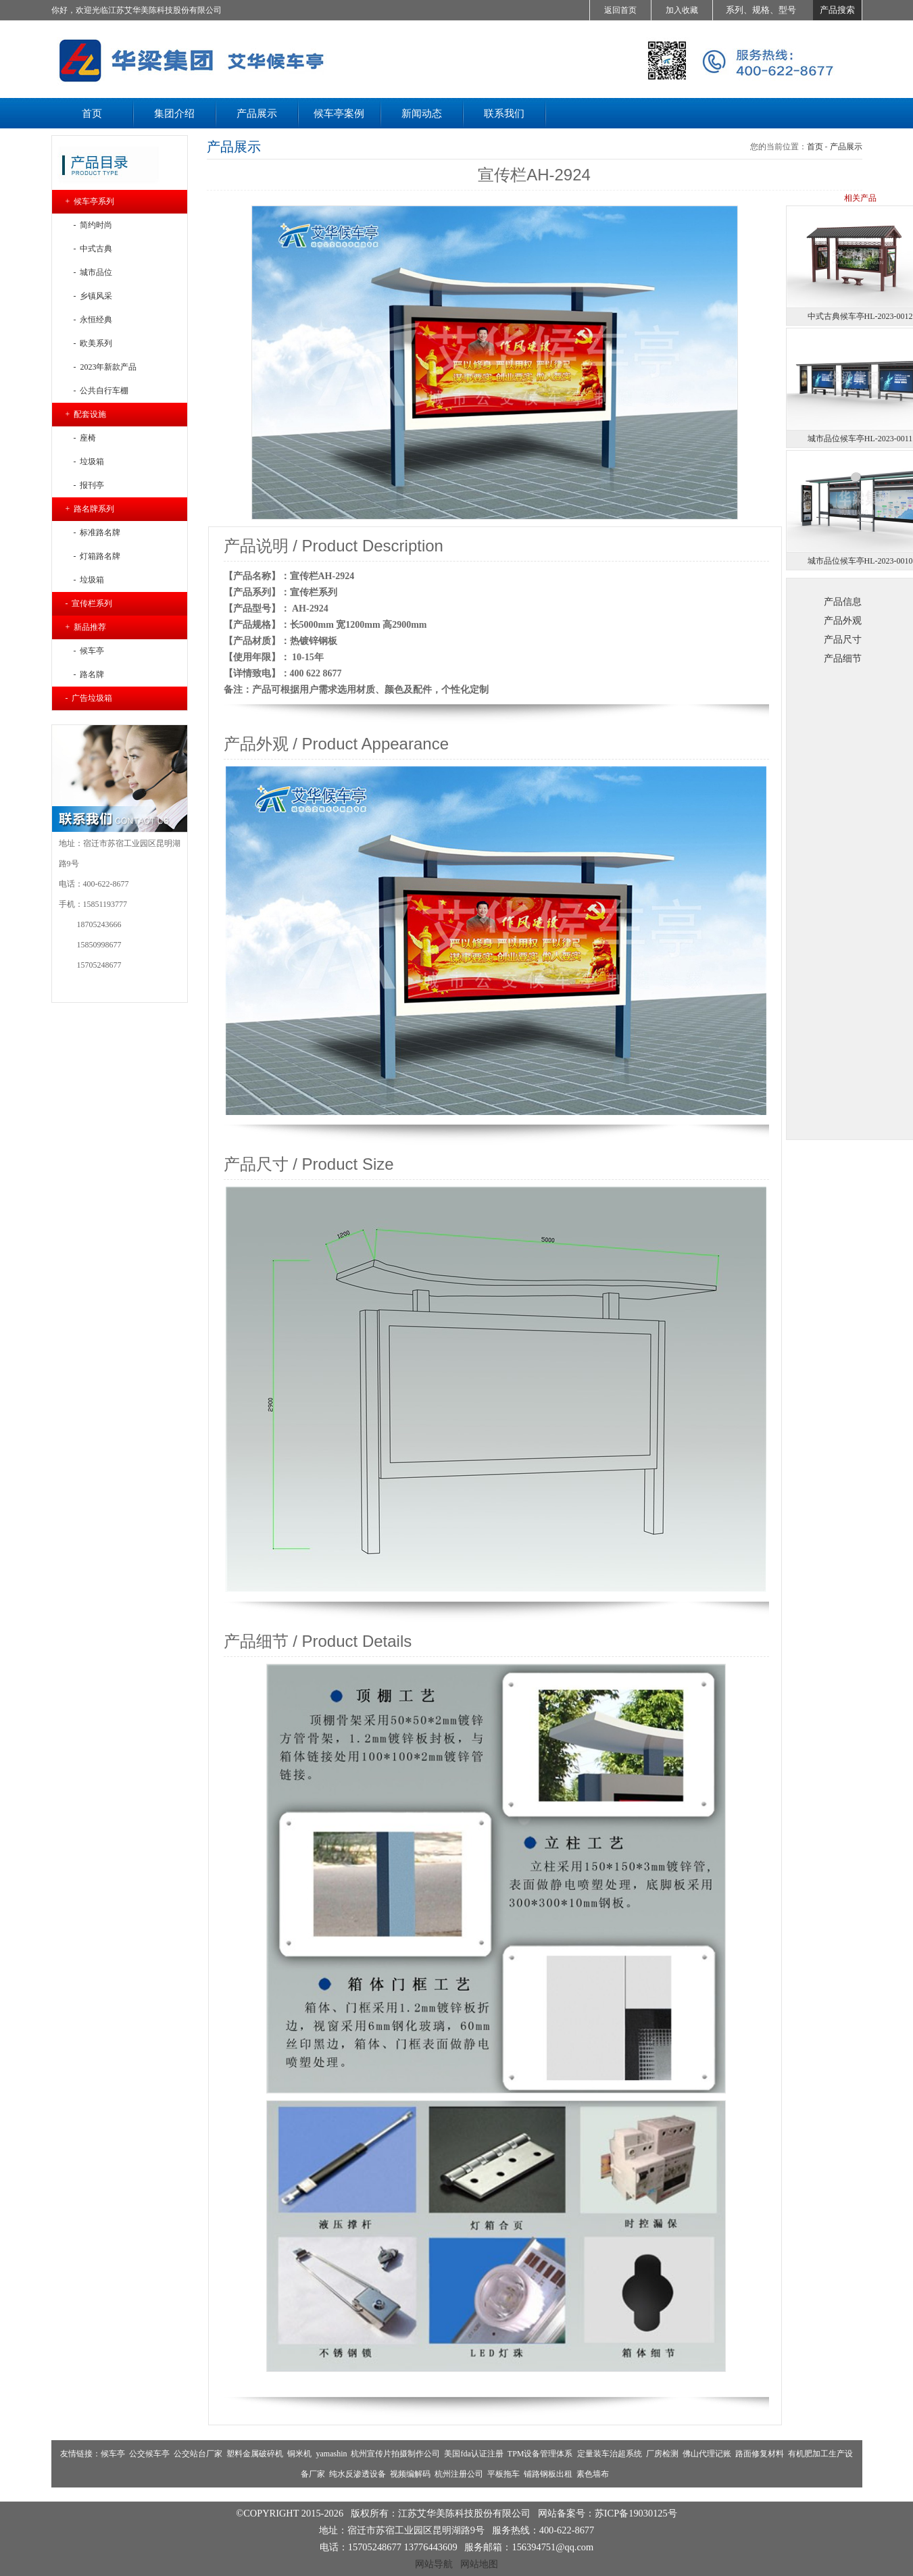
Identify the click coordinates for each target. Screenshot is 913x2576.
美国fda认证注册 (473, 2453)
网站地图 (479, 2563)
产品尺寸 (843, 639)
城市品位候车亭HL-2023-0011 (860, 438)
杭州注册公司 (459, 2474)
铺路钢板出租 (548, 2474)
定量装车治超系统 (609, 2453)
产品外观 (843, 620)
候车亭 (113, 2453)
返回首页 (620, 10)
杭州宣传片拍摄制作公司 (395, 2453)
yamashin (331, 2453)
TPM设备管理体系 (540, 2453)
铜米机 (299, 2453)
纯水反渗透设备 (357, 2474)
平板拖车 (503, 2474)
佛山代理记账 (707, 2453)
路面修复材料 (759, 2453)
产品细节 (843, 658)
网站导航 (434, 2563)
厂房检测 (662, 2453)
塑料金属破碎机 (254, 2453)
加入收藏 (682, 10)
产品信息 (843, 601)
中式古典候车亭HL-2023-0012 (860, 316)
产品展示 (846, 146)
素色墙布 (592, 2474)
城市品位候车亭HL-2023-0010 (860, 561)
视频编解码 (410, 2474)
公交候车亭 (149, 2453)
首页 (815, 146)
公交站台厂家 (198, 2453)
